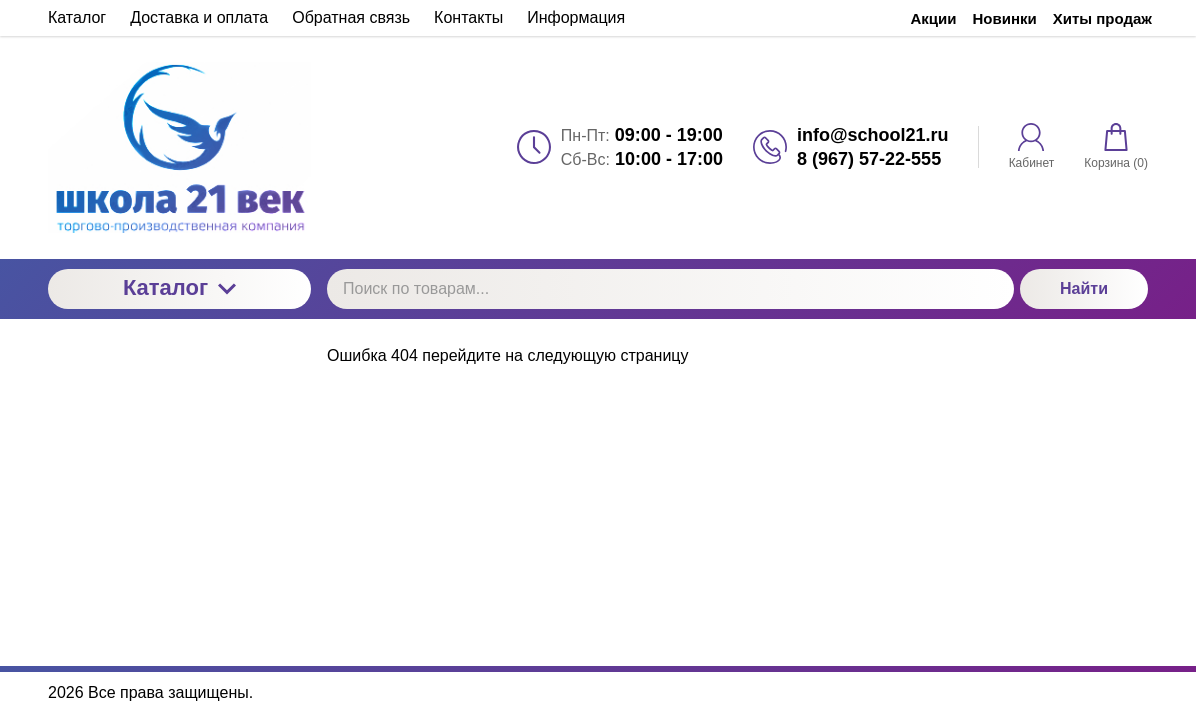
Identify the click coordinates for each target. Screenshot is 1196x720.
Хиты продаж (1102, 18)
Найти (1084, 288)
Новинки (1005, 18)
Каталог (179, 287)
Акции (934, 18)
